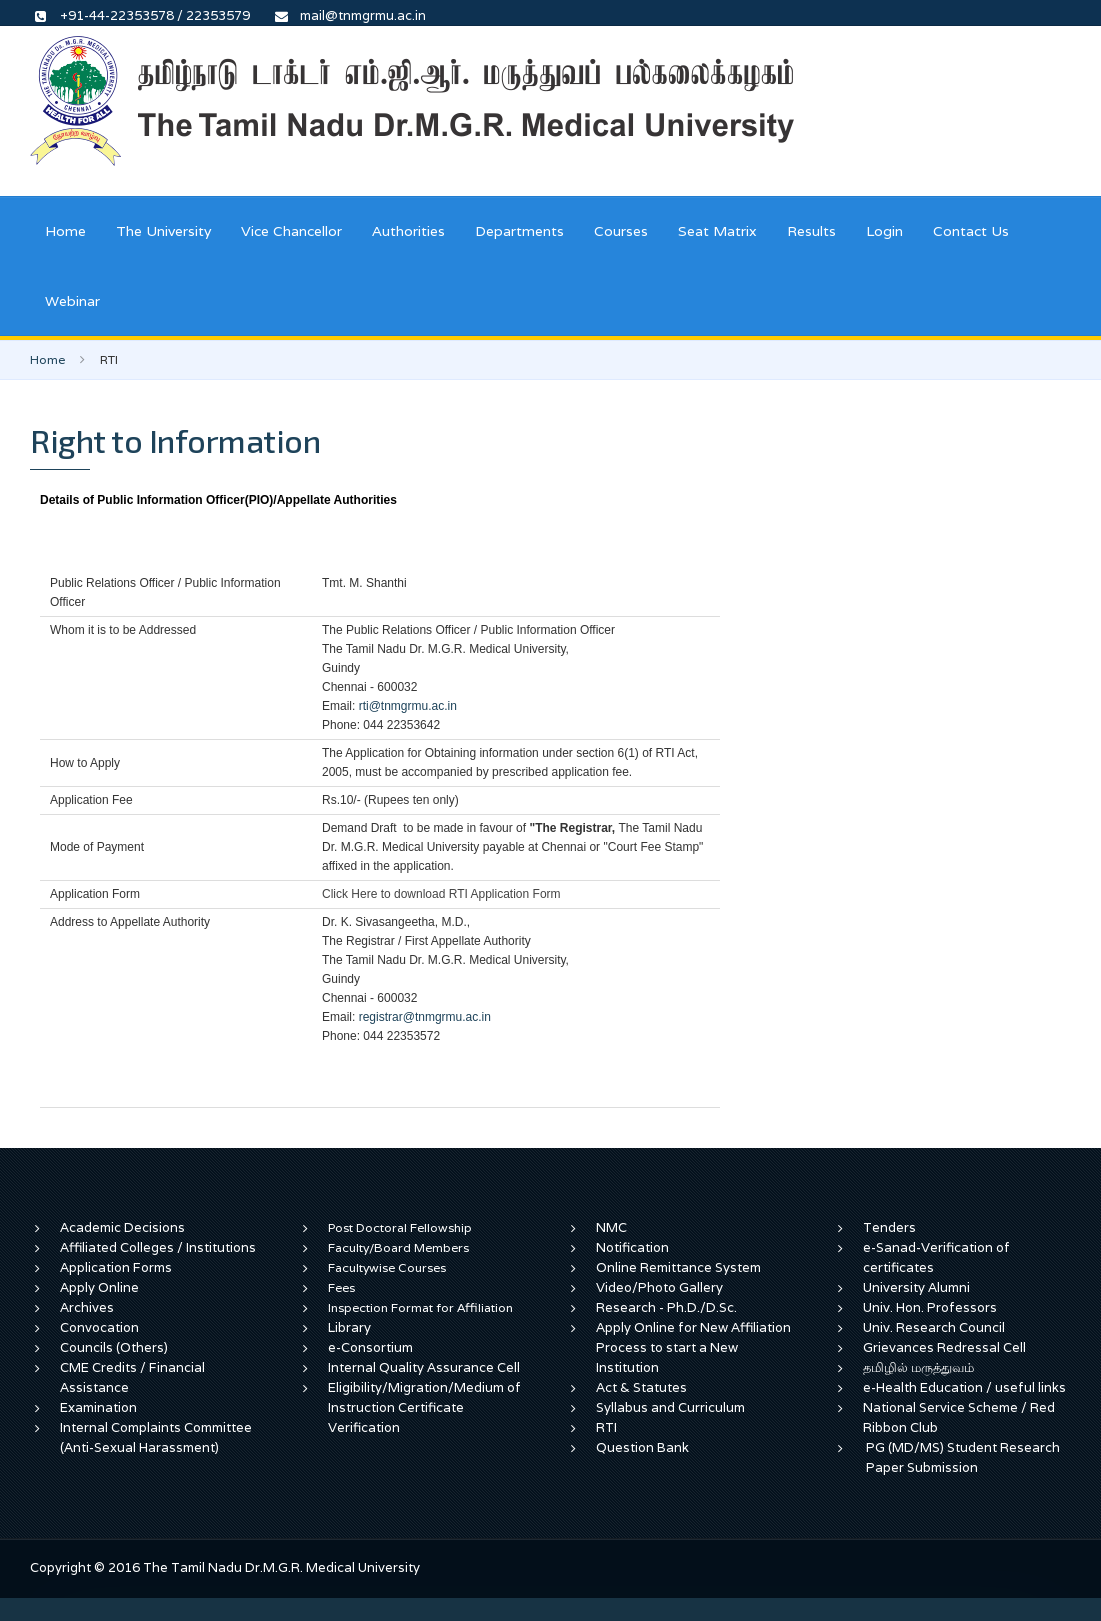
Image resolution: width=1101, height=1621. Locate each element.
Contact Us (971, 231)
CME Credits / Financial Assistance (132, 1377)
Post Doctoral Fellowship (400, 1227)
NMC (611, 1227)
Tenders (889, 1227)
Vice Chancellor (291, 231)
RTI (606, 1427)
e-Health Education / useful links (964, 1387)
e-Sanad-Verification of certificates (936, 1257)
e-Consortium (370, 1347)
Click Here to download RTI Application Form (441, 894)
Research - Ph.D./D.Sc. (666, 1307)
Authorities (408, 231)
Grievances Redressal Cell (944, 1347)
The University (163, 231)
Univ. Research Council (934, 1327)
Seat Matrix (717, 231)
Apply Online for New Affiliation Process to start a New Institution (693, 1347)
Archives (87, 1307)
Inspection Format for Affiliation (420, 1307)
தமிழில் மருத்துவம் (918, 1367)
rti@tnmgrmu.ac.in (408, 706)
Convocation (99, 1327)
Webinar (72, 301)
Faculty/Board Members (398, 1247)
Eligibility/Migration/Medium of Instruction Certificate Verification (424, 1407)
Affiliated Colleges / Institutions (158, 1247)
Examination (98, 1407)
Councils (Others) (114, 1347)
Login (884, 231)
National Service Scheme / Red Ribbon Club (959, 1417)
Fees (341, 1287)
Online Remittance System (678, 1267)
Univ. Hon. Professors (930, 1307)
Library (349, 1327)
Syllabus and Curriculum (670, 1407)
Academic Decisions (122, 1227)
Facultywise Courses (387, 1267)
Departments (519, 231)
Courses (621, 231)
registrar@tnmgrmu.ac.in (425, 1017)
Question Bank (642, 1447)
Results (811, 231)
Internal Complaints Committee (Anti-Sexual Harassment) (156, 1437)
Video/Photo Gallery (659, 1287)
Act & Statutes (641, 1387)
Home (65, 231)
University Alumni (916, 1287)
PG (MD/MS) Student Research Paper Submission (963, 1457)
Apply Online (99, 1287)
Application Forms (116, 1267)
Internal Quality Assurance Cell (424, 1367)
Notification (632, 1247)
